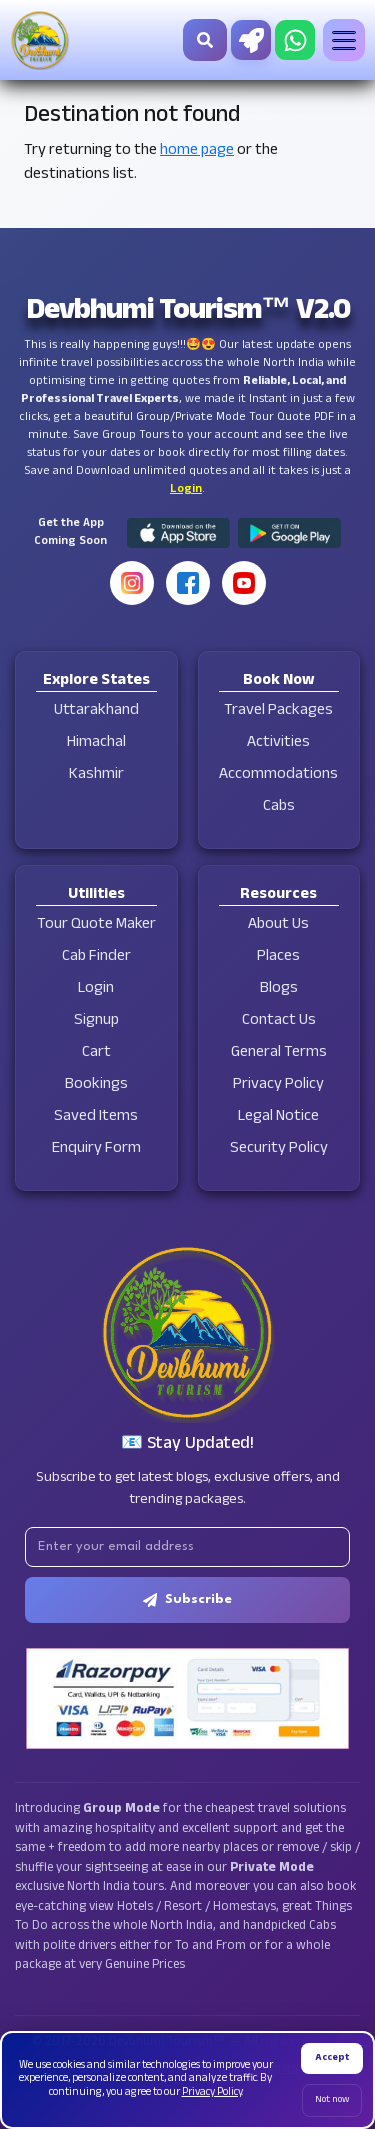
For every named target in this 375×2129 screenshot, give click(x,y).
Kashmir (96, 775)
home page (197, 151)
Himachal (96, 743)
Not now (332, 2100)
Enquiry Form (96, 1149)
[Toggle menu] (344, 40)
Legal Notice (278, 1117)
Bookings (96, 1085)
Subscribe (187, 1600)
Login (186, 490)
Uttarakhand (96, 711)
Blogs (279, 989)
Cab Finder (96, 957)
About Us (278, 925)
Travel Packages (278, 711)
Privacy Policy (278, 1085)
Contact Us (279, 1021)
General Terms (279, 1053)
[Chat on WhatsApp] (295, 40)
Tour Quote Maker (96, 925)
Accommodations (278, 775)
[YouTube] (244, 583)
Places (278, 957)
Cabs (279, 807)
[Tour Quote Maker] (251, 40)
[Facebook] (188, 583)
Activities (278, 743)
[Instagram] (132, 583)
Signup (96, 1021)
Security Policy (279, 1149)
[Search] (205, 40)
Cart (96, 1053)
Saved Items (96, 1117)
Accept (332, 2058)
